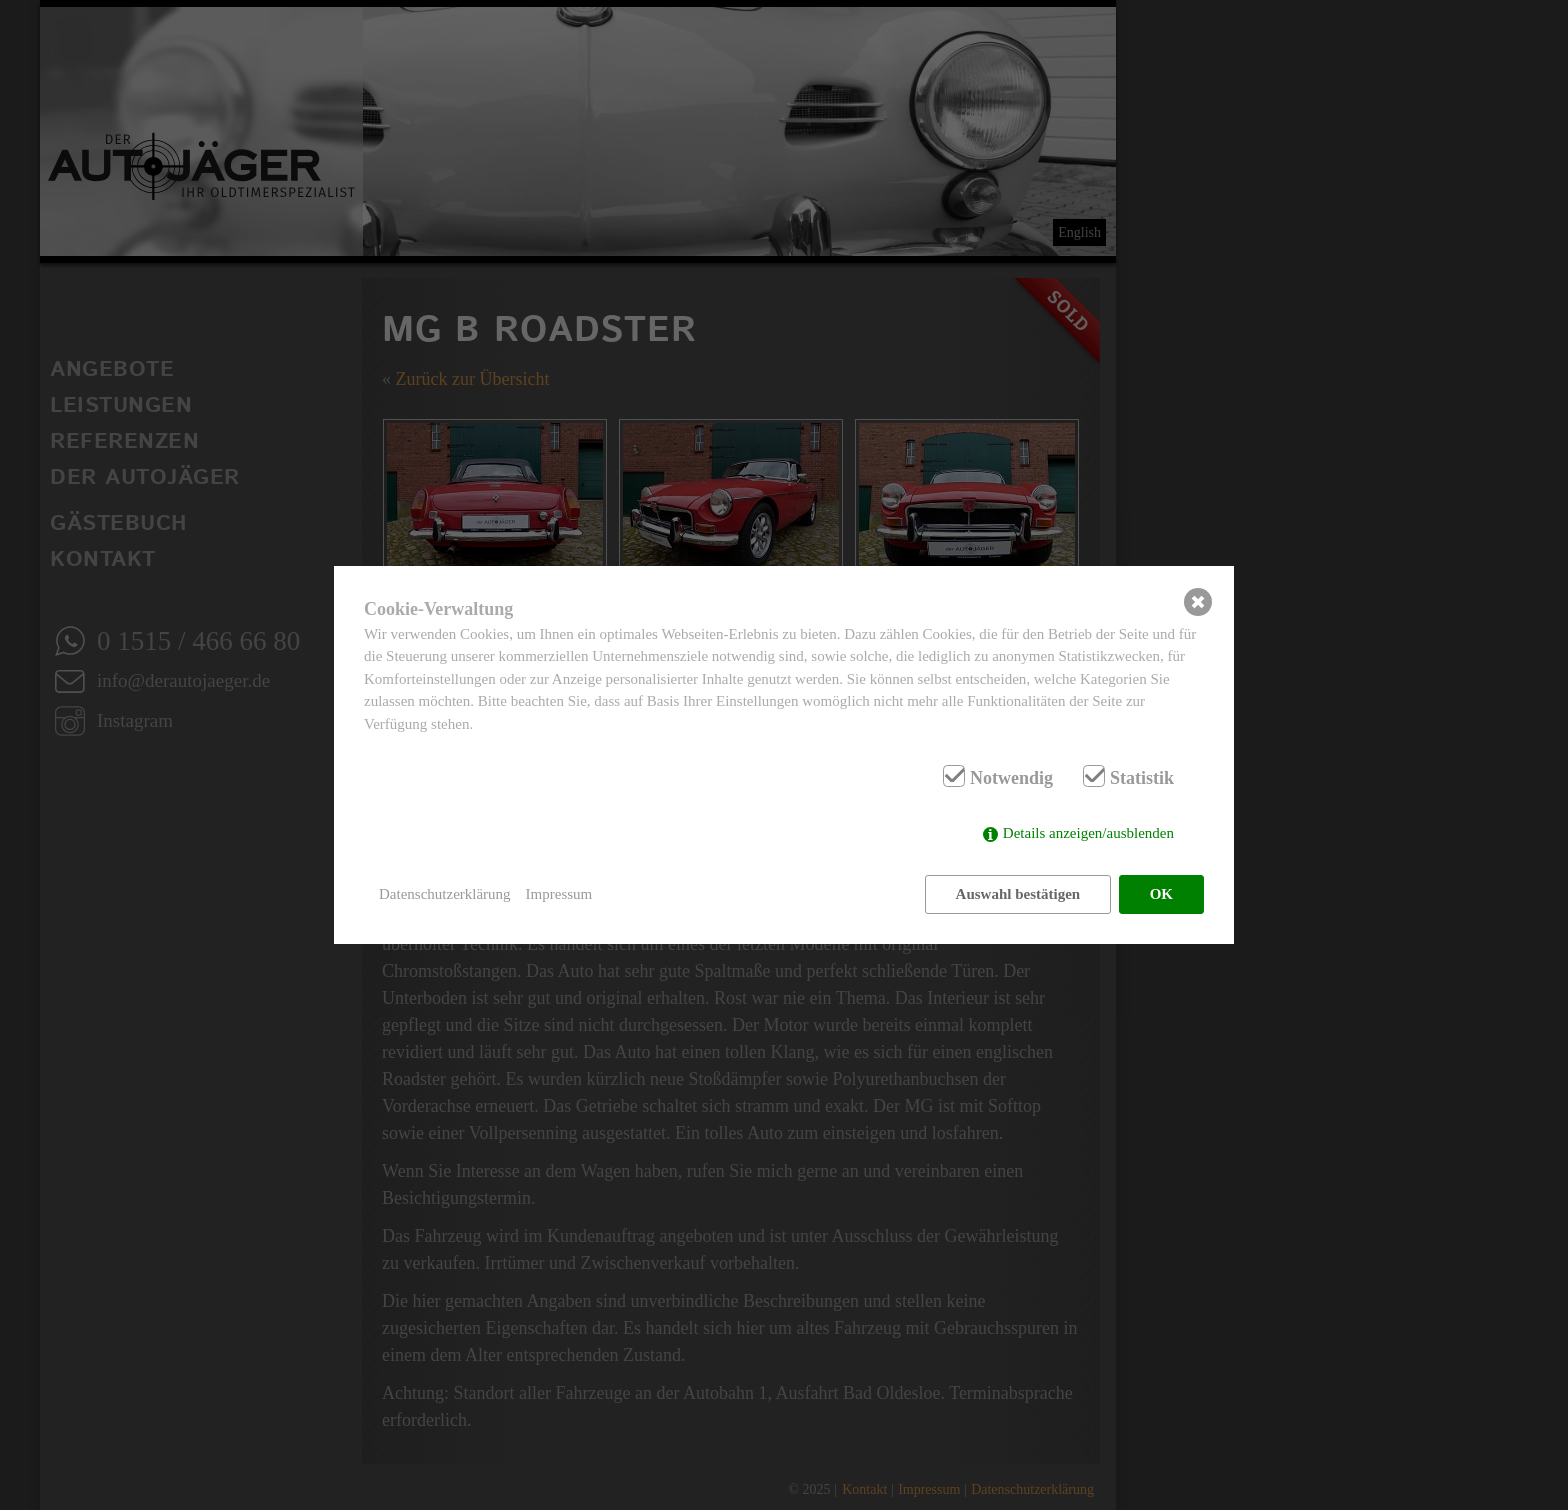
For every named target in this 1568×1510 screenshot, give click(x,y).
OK (1161, 894)
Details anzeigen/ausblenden (1088, 833)
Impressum (559, 894)
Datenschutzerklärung (445, 894)
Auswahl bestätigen (1018, 894)
